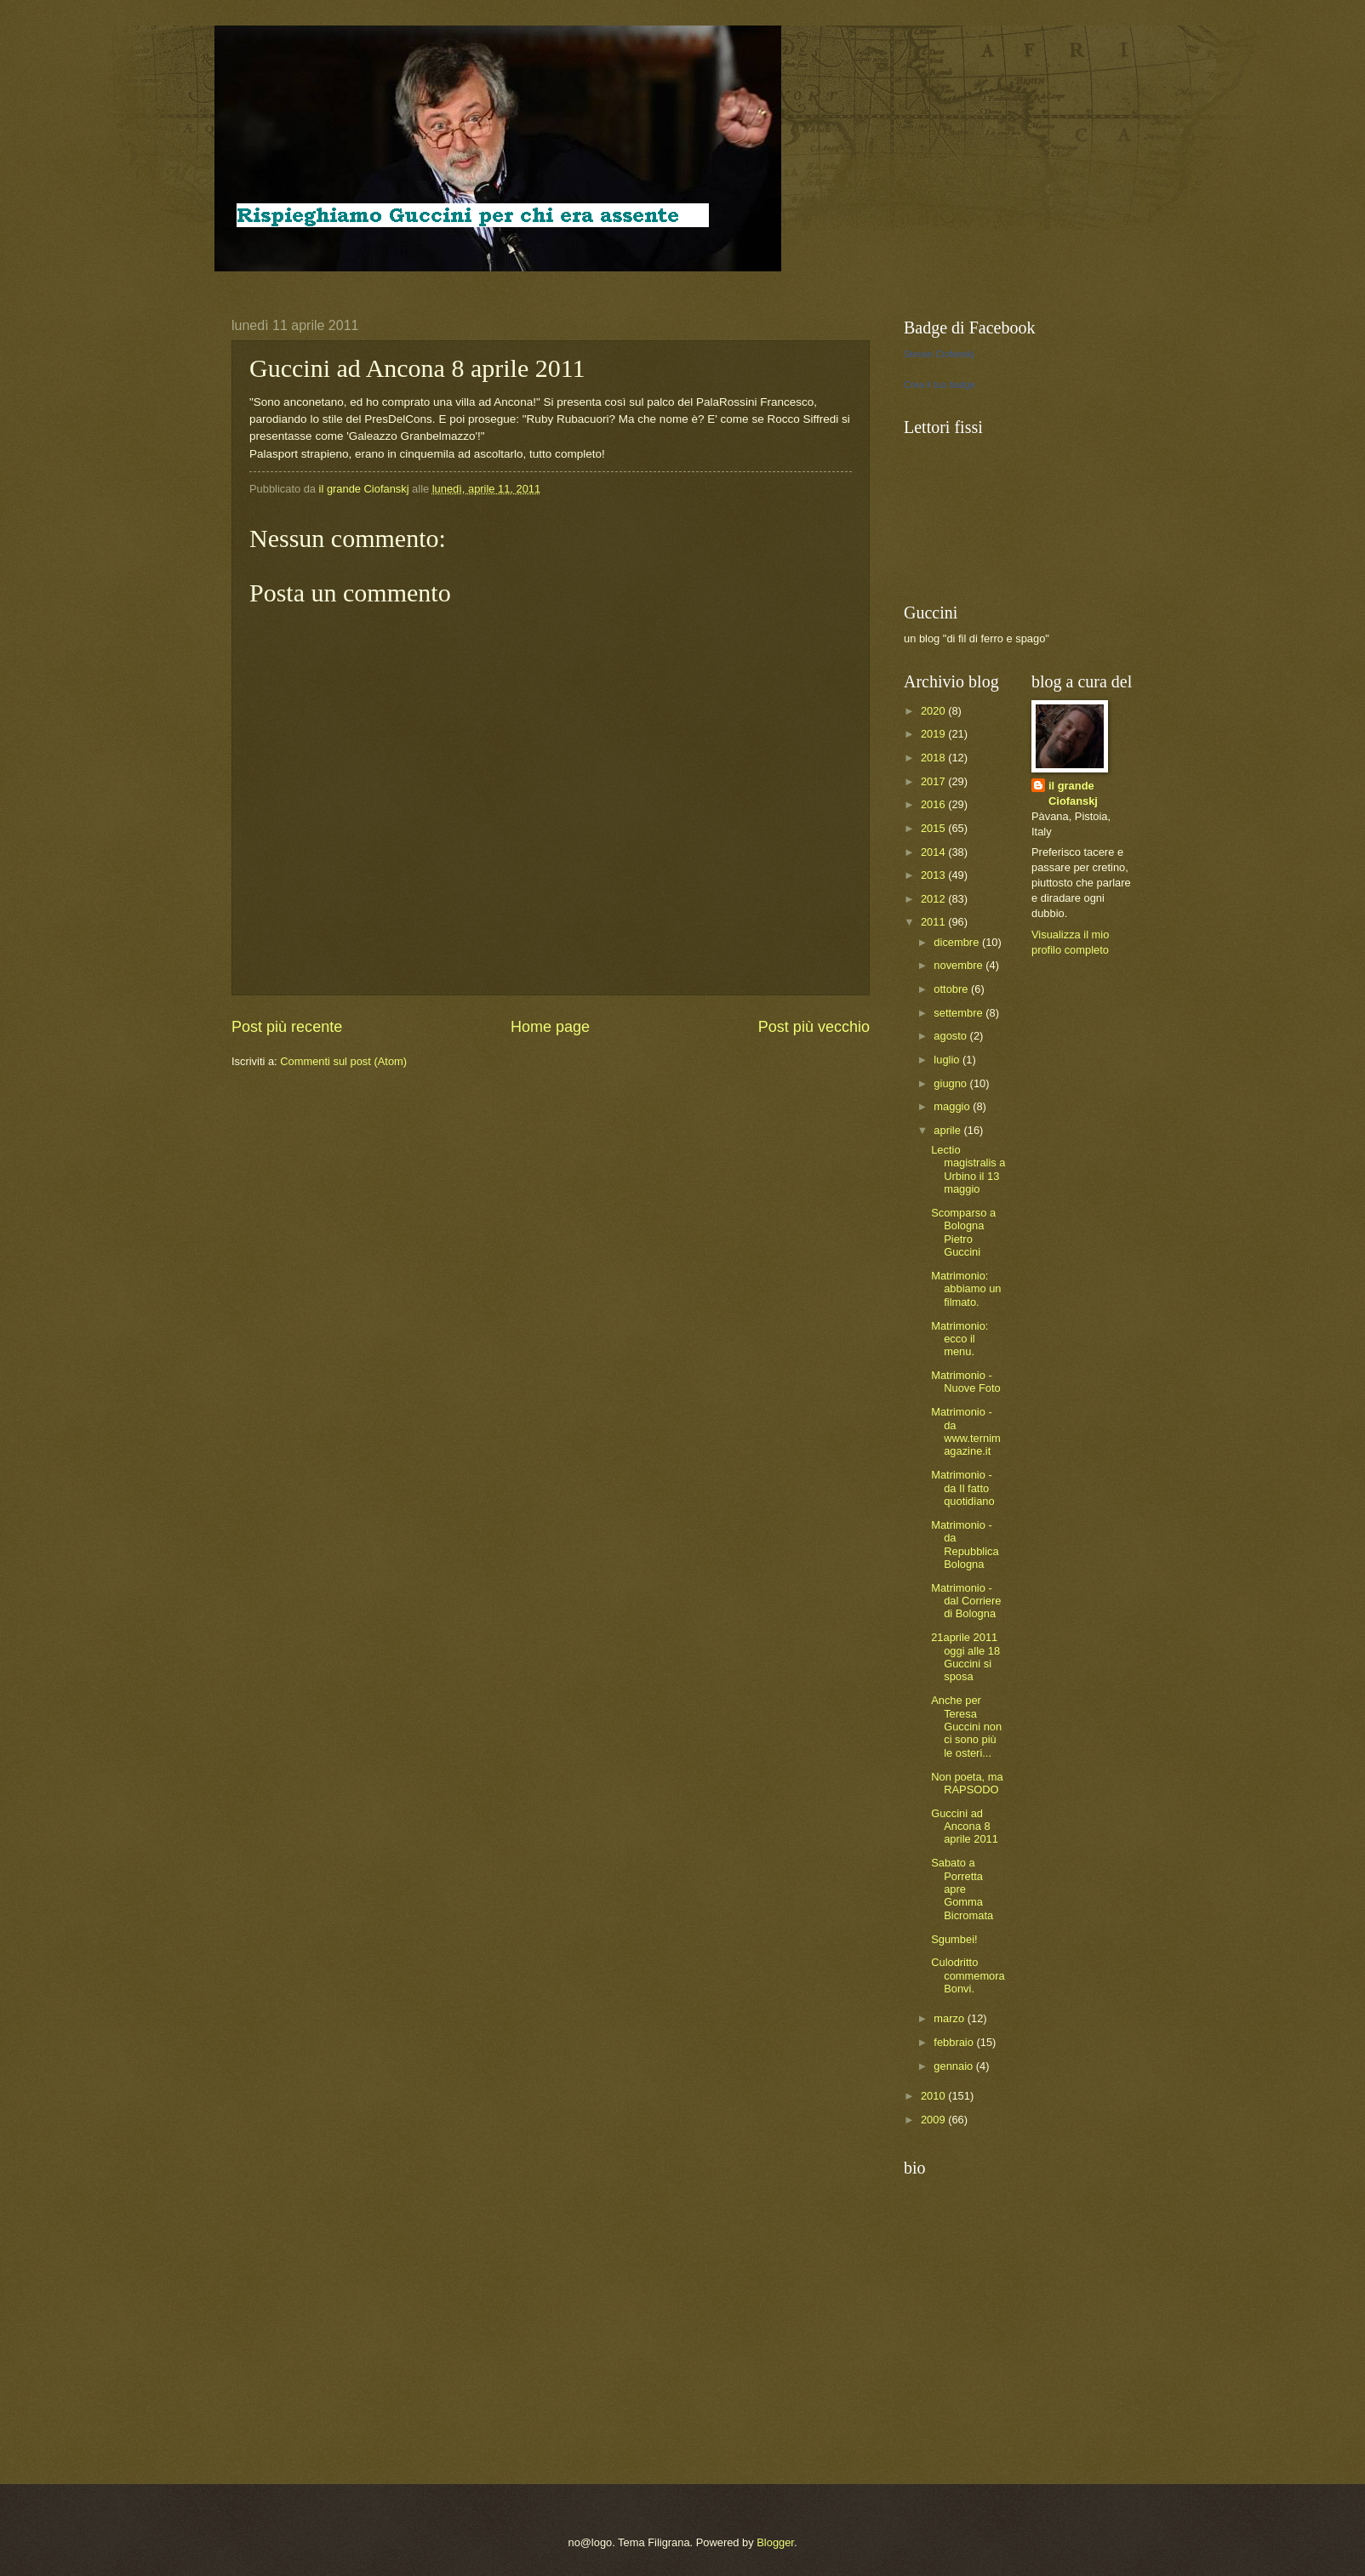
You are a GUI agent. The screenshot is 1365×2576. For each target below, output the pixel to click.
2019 (934, 733)
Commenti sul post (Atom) (343, 1061)
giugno (951, 1083)
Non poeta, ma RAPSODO (966, 1783)
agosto (951, 1035)
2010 (934, 2095)
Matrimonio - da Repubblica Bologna (964, 1544)
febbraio (955, 2042)
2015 (934, 828)
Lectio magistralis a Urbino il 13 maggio (968, 1169)
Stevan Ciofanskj (939, 354)
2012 (934, 898)
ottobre (952, 989)
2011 (934, 921)
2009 (934, 2119)
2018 (934, 757)
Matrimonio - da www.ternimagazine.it (966, 1431)
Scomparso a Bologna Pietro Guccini (963, 1232)
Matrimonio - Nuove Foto (966, 1381)
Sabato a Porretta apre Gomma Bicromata (962, 1889)
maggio (953, 1106)
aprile (948, 1130)
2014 (934, 852)
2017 (934, 781)
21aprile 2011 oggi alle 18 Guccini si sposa (965, 1657)
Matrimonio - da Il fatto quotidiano (962, 1487)
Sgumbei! (954, 1939)
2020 (934, 710)
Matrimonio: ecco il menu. (959, 1339)
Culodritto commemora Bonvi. (968, 1975)
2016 (934, 804)
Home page (550, 1026)
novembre (959, 965)
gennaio (954, 2066)
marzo (950, 2018)
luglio (948, 1059)
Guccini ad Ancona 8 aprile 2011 (964, 1826)
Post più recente (286, 1026)
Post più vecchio (814, 1026)
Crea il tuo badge (939, 384)
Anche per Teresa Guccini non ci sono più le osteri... (966, 1726)
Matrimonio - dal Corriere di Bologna (966, 1601)
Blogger (775, 2542)
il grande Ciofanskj (1073, 793)
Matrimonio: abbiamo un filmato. (966, 1288)
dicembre (958, 942)
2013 (934, 875)
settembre (959, 1012)
